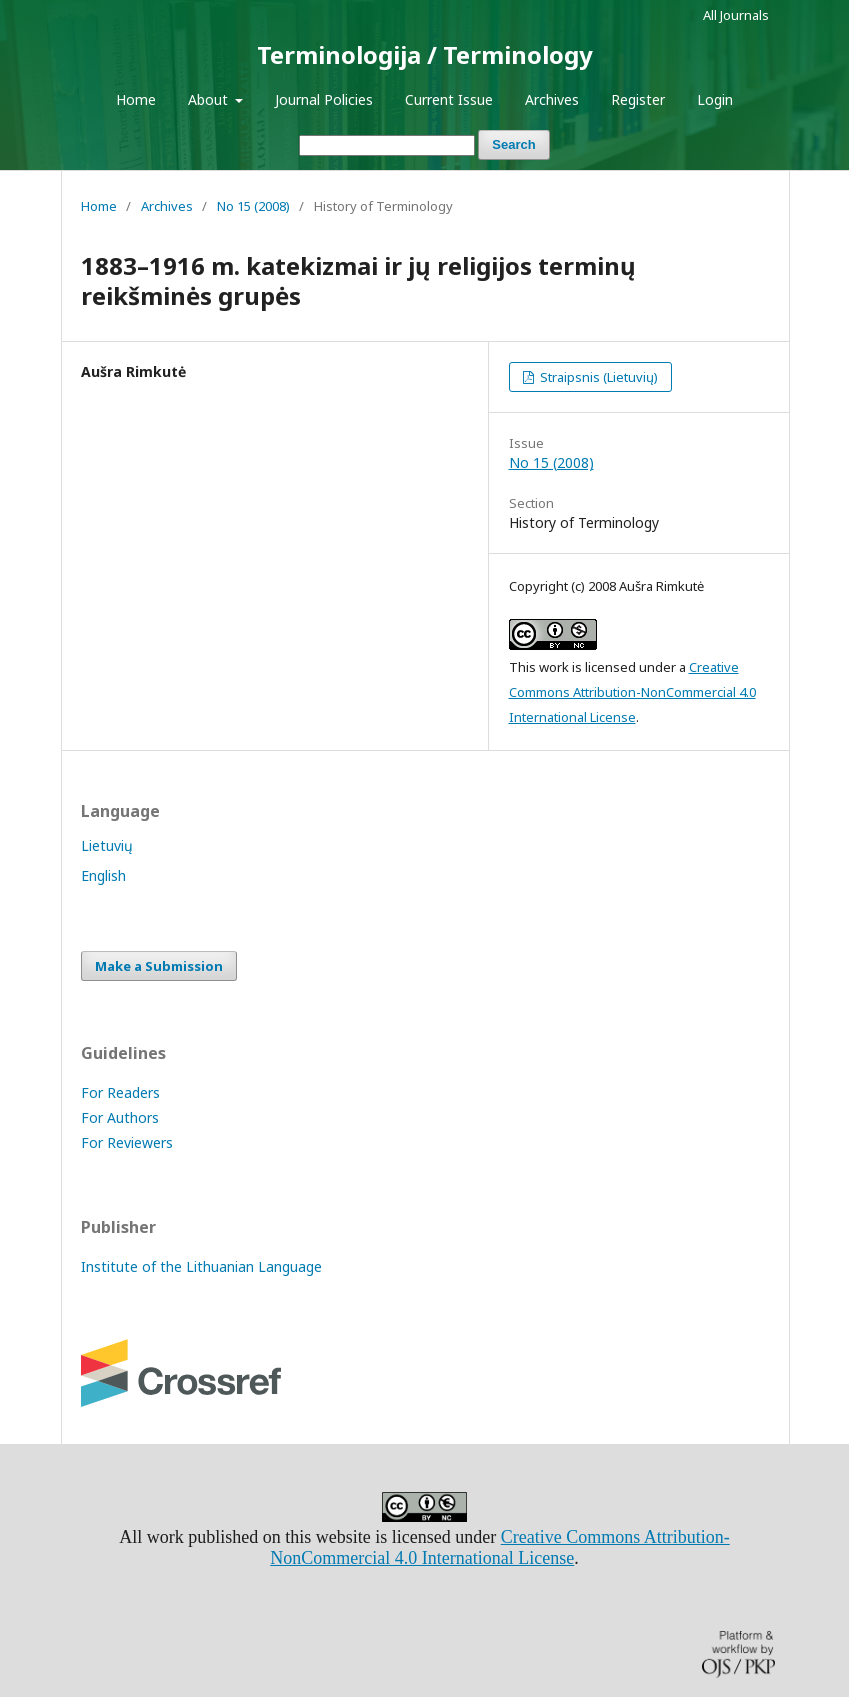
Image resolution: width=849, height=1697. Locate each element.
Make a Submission (159, 966)
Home (136, 99)
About (210, 99)
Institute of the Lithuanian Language (201, 1266)
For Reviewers (127, 1142)
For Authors (120, 1117)
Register (638, 99)
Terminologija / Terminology (425, 54)
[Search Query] (387, 145)
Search (513, 144)
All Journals (736, 15)
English (103, 875)
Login (715, 99)
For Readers (120, 1092)
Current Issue (449, 99)
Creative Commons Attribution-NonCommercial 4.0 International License (632, 692)
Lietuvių (107, 845)
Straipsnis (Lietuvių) (597, 377)
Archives (552, 99)
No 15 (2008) (253, 206)
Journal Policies (324, 99)
